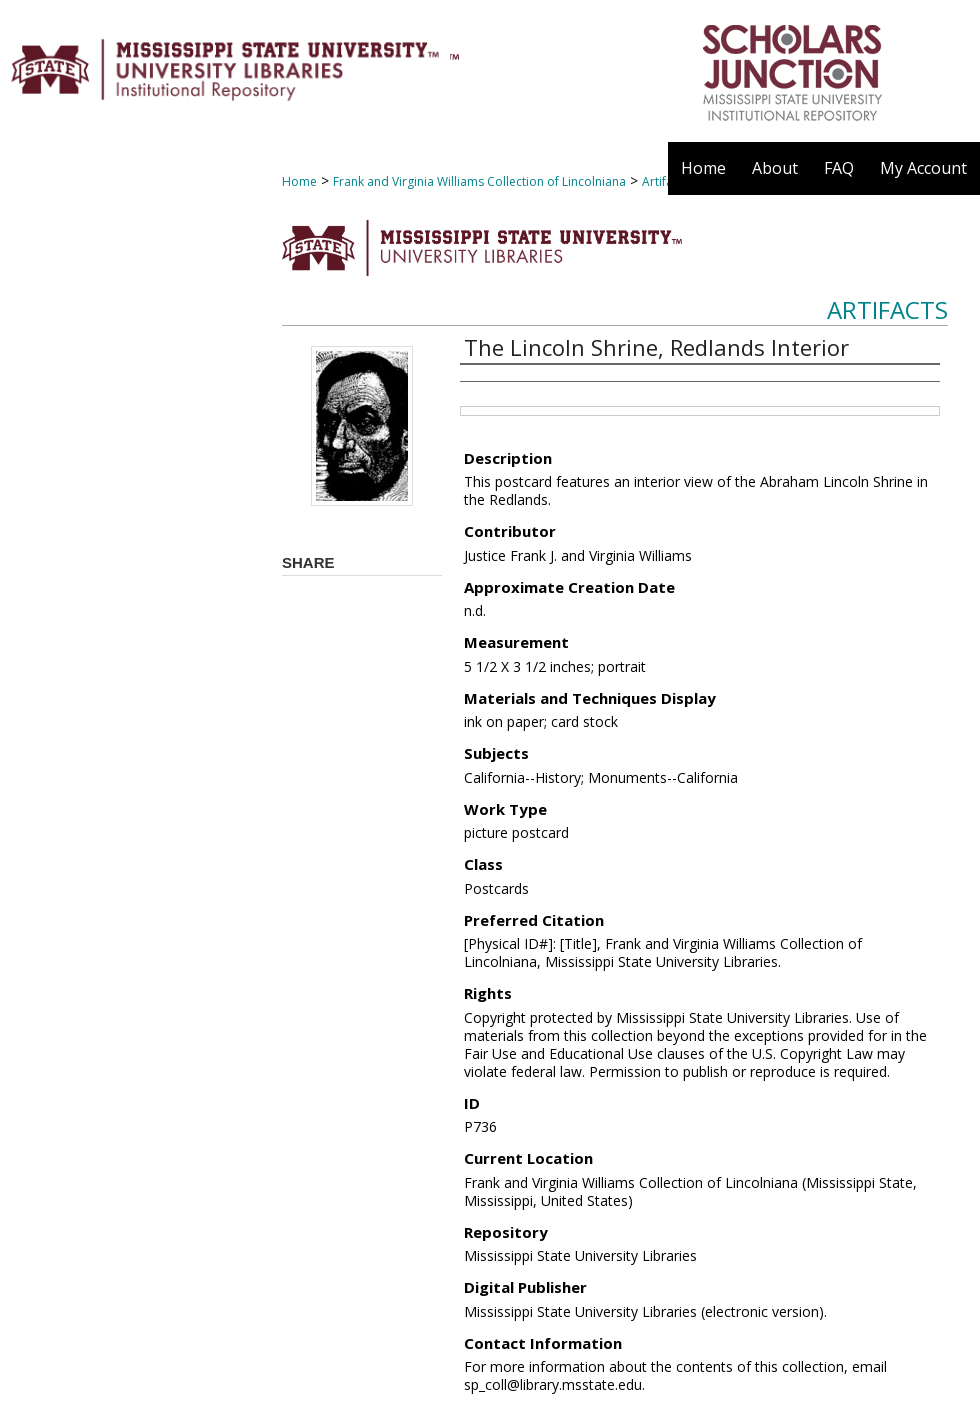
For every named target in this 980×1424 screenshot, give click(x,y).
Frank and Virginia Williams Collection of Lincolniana (479, 181)
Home (299, 181)
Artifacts (887, 309)
